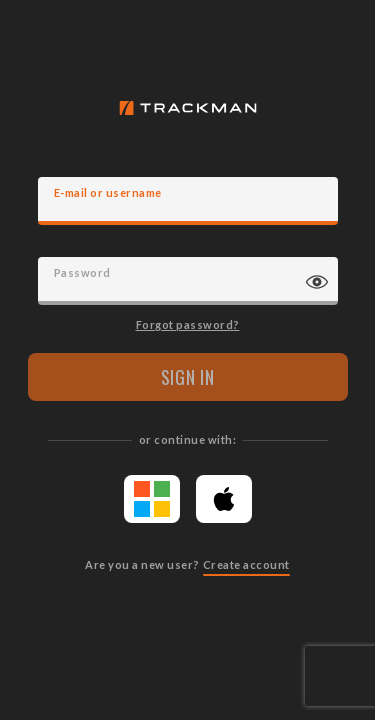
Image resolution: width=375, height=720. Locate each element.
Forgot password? (188, 324)
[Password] (188, 281)
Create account (246, 564)
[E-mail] (188, 201)
